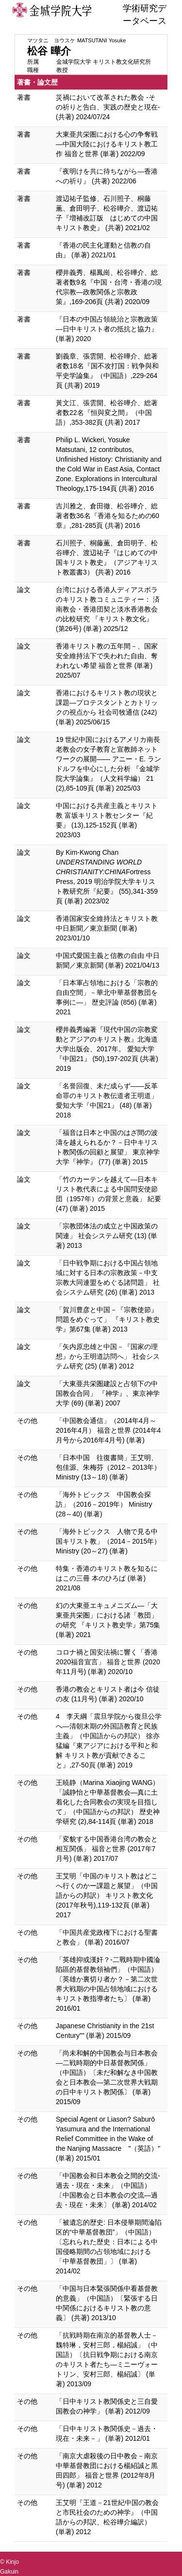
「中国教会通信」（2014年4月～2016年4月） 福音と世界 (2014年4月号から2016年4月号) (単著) (108, 1430)
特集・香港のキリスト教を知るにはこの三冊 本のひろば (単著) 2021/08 (107, 1578)
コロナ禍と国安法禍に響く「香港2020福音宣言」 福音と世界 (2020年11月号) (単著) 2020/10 (108, 1661)
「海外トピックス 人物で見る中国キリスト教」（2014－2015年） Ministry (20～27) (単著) (108, 1541)
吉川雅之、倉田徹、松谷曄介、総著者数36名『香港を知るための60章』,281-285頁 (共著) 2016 (107, 515)
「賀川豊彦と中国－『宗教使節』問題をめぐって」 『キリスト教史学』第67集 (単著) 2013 (108, 1319)
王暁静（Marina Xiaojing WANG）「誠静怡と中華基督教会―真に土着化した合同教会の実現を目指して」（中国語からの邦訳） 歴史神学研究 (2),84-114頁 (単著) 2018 (108, 1802)
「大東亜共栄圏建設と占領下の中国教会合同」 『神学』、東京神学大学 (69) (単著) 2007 (108, 1393)
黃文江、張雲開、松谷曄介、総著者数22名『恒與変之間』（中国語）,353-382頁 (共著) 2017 (107, 412)
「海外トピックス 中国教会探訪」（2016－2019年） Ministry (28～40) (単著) (104, 1504)
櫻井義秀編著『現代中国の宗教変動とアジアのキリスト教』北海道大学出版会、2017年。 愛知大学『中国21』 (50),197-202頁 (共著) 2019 (107, 1049)
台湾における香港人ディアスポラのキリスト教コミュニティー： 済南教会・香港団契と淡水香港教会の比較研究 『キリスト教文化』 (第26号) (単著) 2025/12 (108, 609)
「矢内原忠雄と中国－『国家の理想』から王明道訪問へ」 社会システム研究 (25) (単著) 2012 (108, 1356)
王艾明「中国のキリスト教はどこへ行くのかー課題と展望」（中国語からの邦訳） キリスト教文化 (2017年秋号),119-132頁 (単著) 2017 (107, 1895)
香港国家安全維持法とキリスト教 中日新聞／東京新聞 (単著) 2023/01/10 (107, 928)
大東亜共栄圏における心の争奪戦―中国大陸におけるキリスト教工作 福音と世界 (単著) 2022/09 (107, 144)
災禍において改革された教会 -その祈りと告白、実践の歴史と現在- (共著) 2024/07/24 (108, 107)
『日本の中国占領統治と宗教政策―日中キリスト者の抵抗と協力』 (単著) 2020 (107, 328)
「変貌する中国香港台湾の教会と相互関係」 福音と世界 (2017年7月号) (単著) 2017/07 (107, 1848)
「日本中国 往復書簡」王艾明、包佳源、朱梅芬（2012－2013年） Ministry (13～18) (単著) (108, 1467)
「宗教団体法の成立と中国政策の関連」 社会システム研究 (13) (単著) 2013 (107, 1235)
